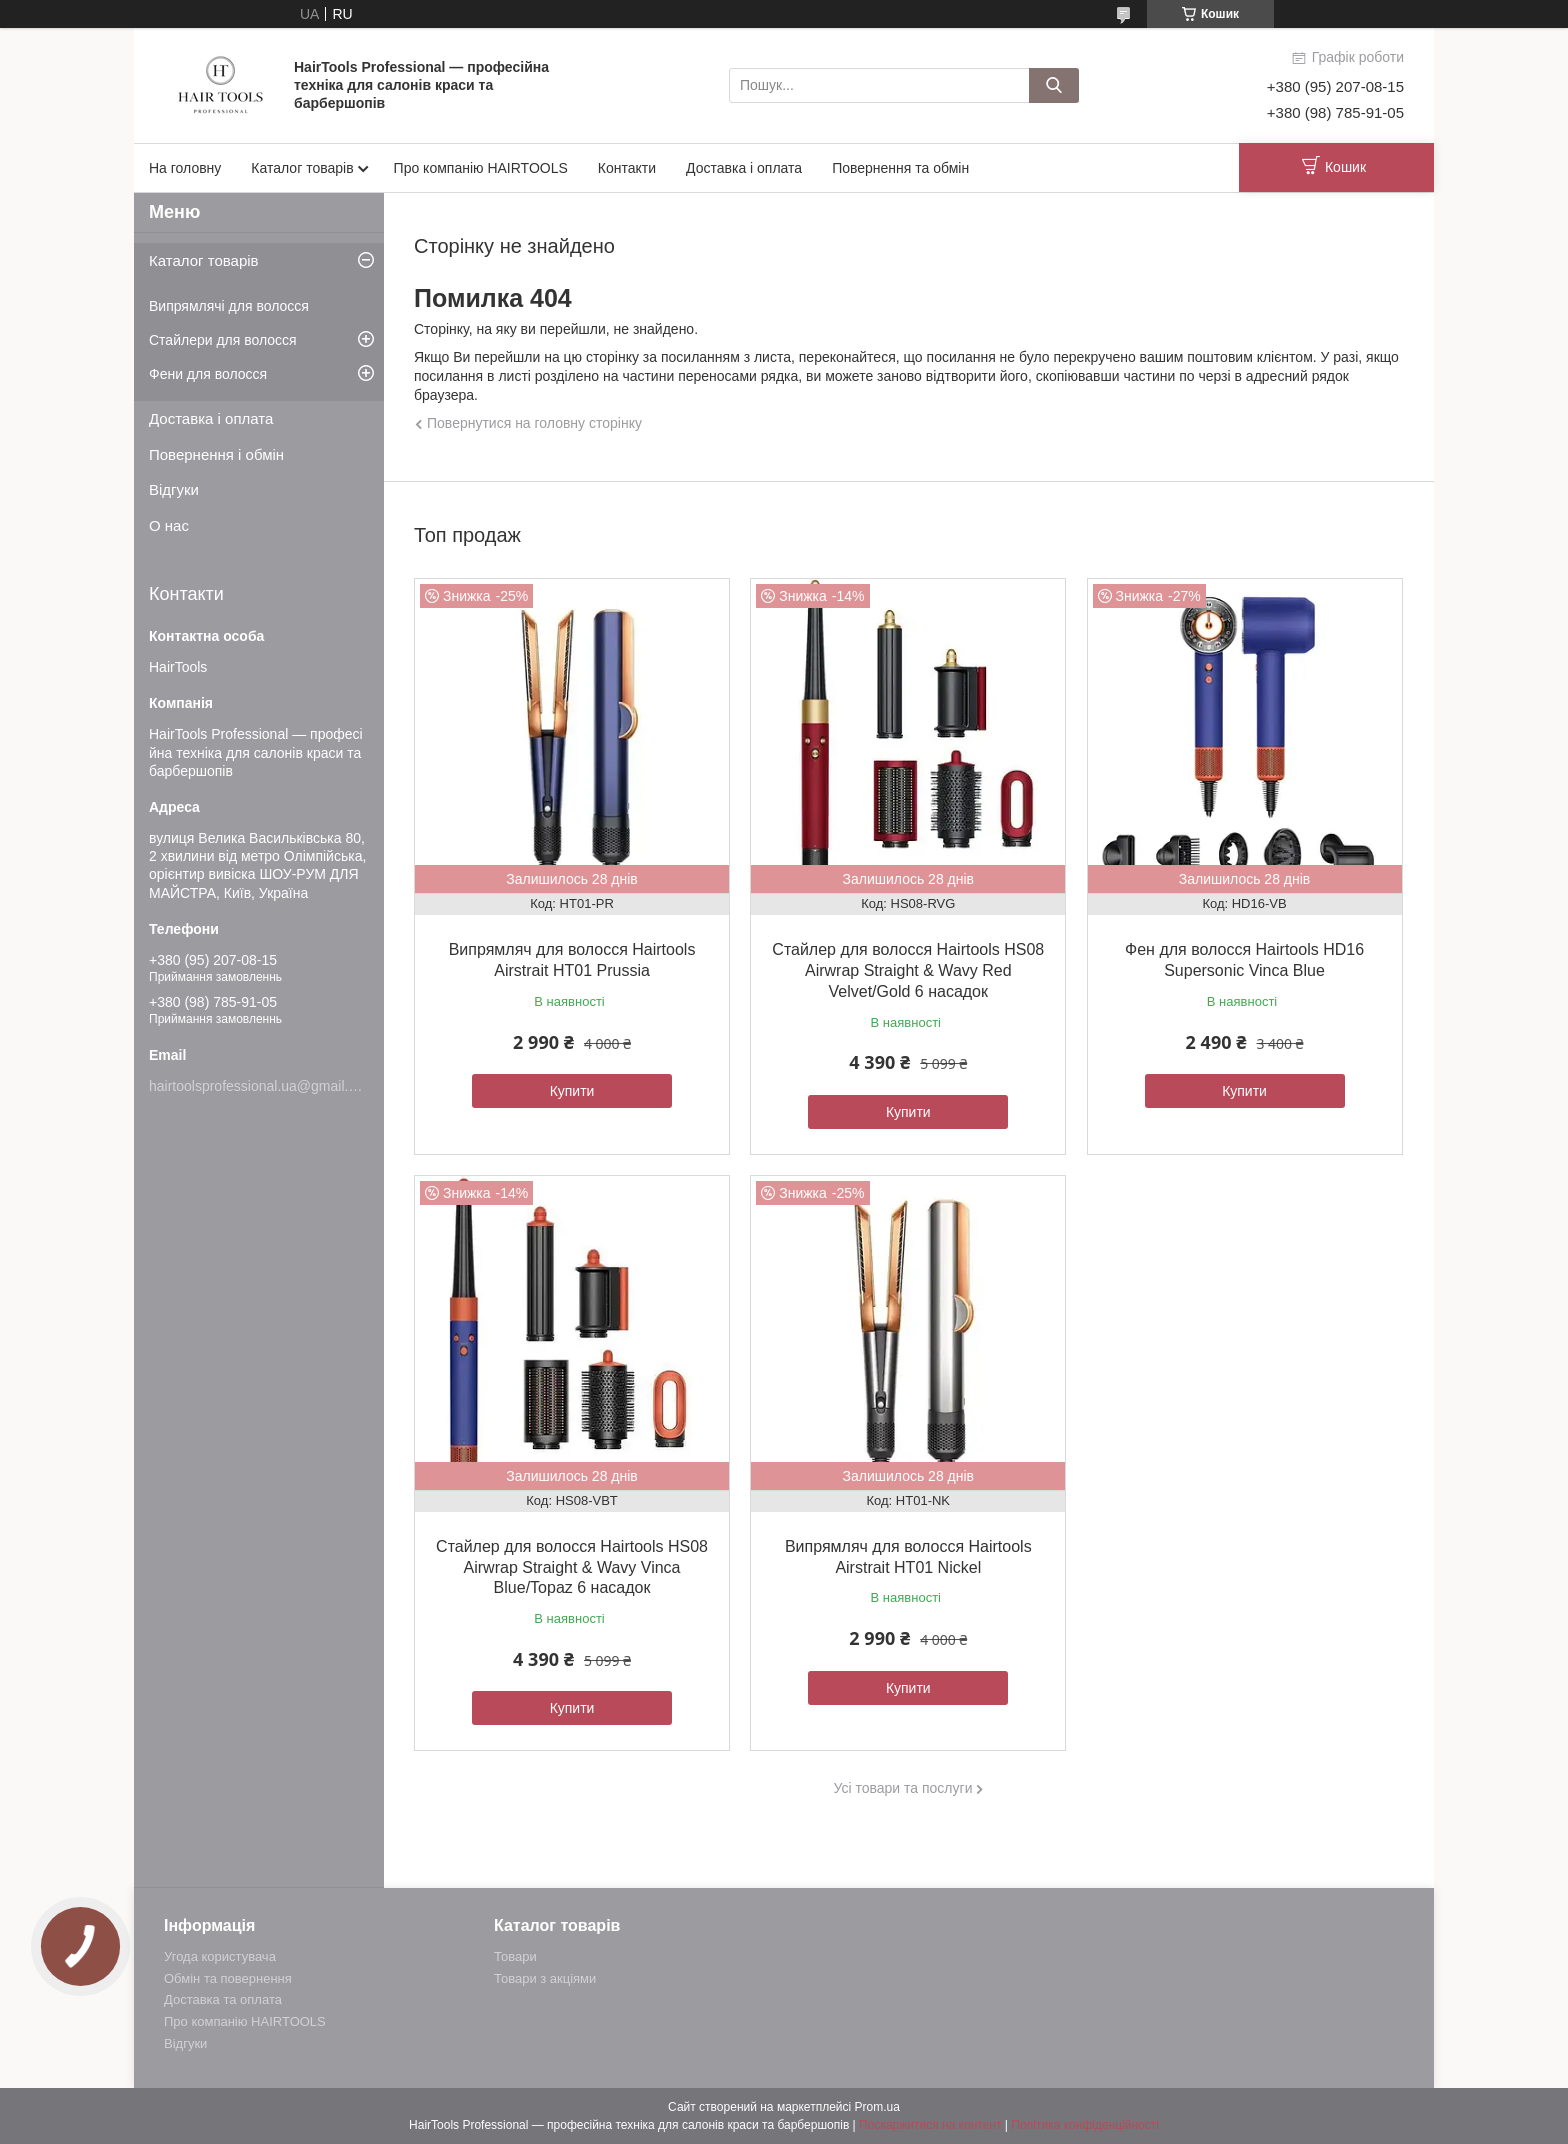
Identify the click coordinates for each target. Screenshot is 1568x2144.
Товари (515, 1956)
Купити (572, 1091)
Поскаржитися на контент (930, 2125)
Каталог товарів (302, 168)
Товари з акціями (545, 1978)
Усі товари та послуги (903, 1788)
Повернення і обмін (216, 454)
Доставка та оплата (223, 1999)
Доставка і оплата (744, 168)
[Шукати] (1054, 85)
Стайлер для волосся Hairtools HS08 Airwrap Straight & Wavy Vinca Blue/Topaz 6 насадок (572, 1567)
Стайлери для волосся (223, 340)
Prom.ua (877, 2107)
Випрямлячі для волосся (229, 306)
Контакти (627, 168)
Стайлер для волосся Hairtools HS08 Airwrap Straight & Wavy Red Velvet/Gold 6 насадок (908, 970)
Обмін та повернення (228, 1978)
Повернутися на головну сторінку (534, 423)
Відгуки (174, 489)
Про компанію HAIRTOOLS (481, 168)
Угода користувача (220, 1956)
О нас (169, 525)
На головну (185, 168)
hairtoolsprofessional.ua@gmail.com (262, 1086)
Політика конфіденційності (1085, 2125)
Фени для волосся (208, 374)
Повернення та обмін (900, 168)
